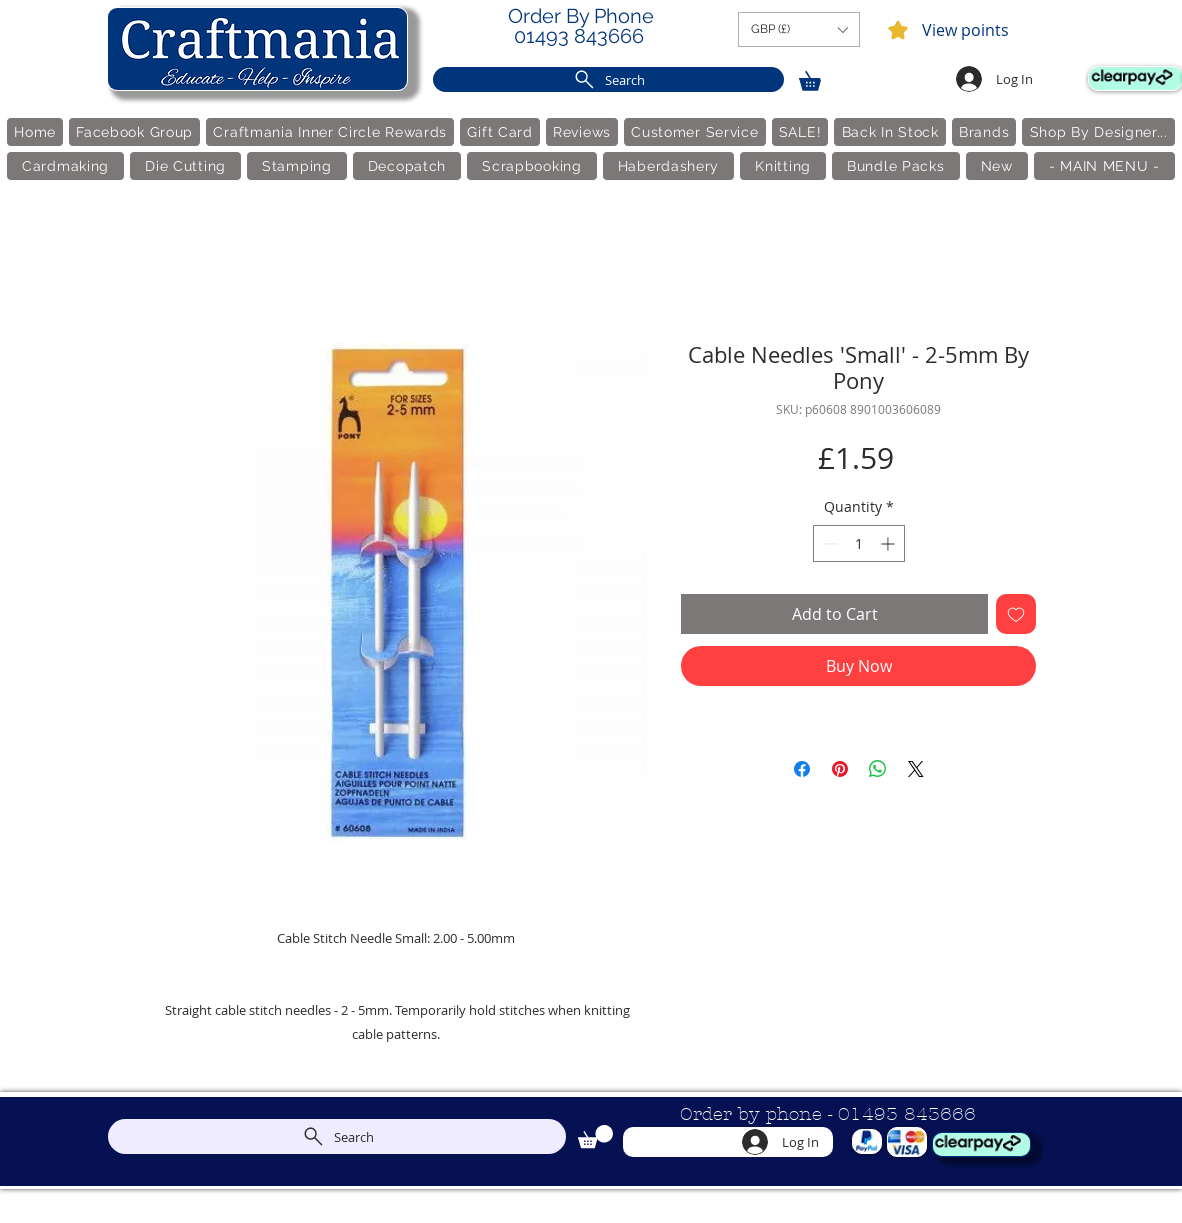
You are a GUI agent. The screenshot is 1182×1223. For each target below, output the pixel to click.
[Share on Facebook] (802, 769)
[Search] (608, 79)
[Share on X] (916, 769)
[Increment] (889, 543)
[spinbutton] (859, 543)
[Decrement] (828, 543)
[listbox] (799, 29)
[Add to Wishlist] (1016, 614)
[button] (799, 29)
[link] (819, 77)
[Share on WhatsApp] (878, 769)
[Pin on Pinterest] (840, 769)
